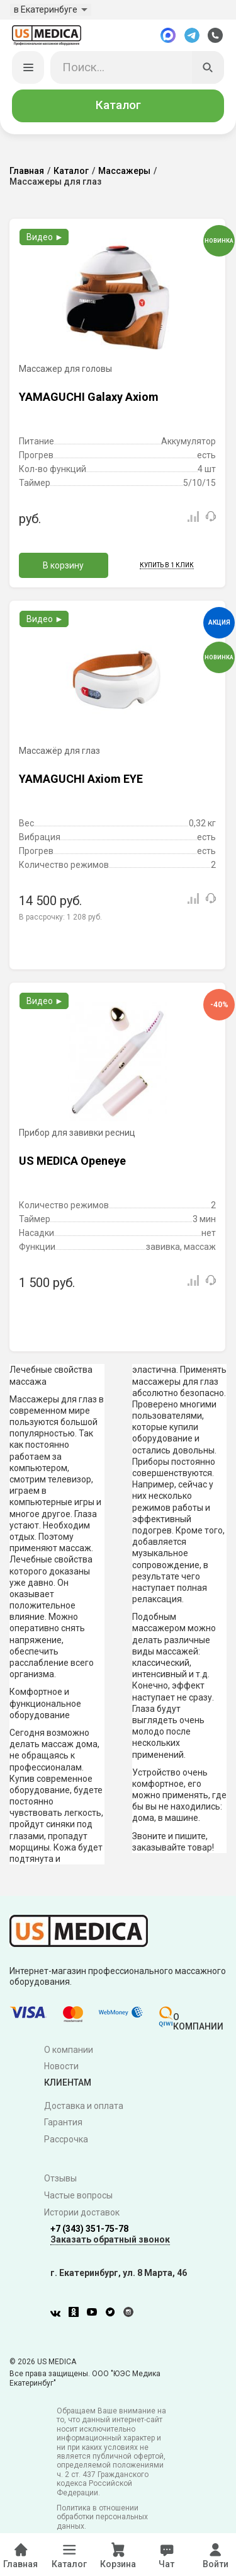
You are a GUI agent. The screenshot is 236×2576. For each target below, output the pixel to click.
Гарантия (63, 2123)
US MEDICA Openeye (72, 1162)
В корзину (63, 567)
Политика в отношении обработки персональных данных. (102, 2518)
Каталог (118, 106)
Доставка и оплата (83, 2106)
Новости (61, 2067)
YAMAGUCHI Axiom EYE (81, 780)
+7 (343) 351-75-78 (89, 2230)
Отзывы (60, 2180)
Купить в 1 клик (167, 566)
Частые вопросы (78, 2197)
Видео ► (45, 238)
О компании (68, 2050)
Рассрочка (66, 2140)
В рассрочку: (60, 918)
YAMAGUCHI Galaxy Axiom (89, 398)
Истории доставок (82, 2214)
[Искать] (208, 68)
